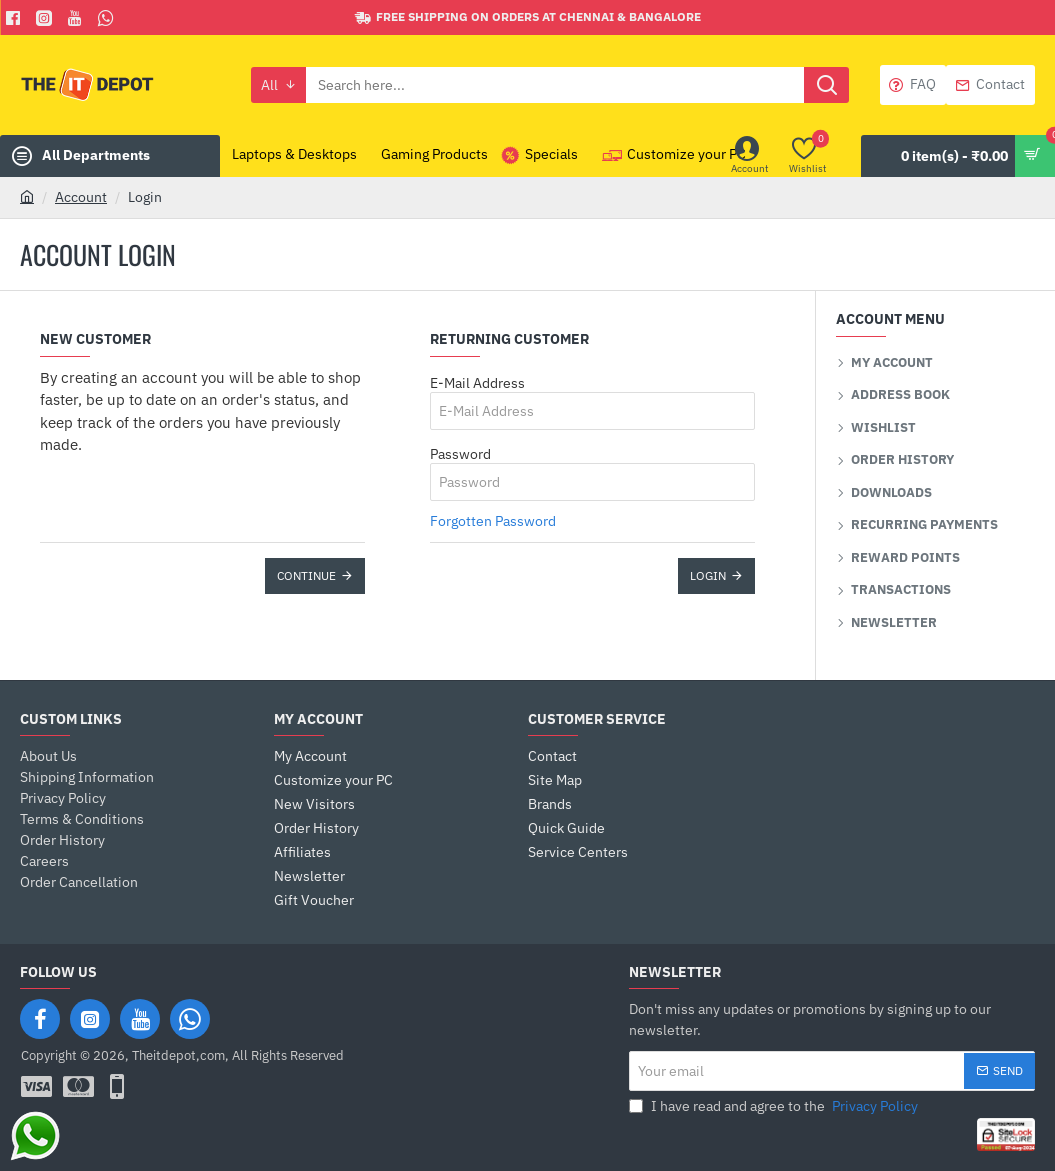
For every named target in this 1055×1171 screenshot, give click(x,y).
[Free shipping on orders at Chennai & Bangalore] (528, 17)
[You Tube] (77, 18)
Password (460, 454)
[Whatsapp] (108, 18)
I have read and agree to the (775, 1106)
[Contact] (990, 85)
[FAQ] (913, 85)
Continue (306, 575)
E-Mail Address (477, 383)
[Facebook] (15, 18)
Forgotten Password (493, 521)
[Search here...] (826, 85)
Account (81, 197)
